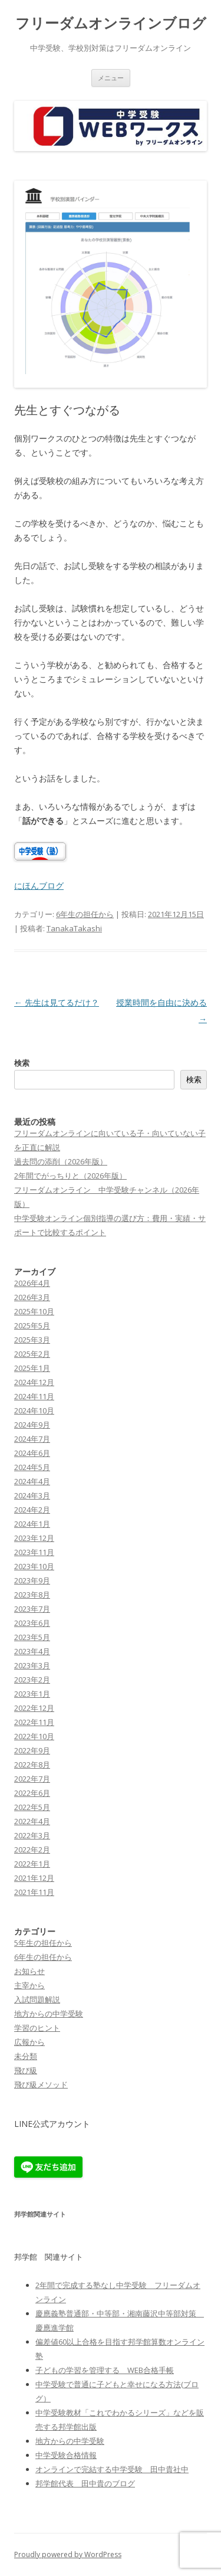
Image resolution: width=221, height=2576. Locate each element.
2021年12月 (34, 1878)
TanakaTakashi (74, 928)
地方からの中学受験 (48, 2013)
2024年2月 (32, 1509)
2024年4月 (32, 1481)
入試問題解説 (37, 1999)
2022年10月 (34, 1736)
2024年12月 (34, 1382)
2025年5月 (32, 1325)
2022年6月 (32, 1793)
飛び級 (25, 2070)
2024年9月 (32, 1424)
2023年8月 (32, 1594)
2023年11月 (34, 1552)
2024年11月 (34, 1396)
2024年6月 (32, 1453)
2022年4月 (32, 1821)
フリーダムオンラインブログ (110, 23)
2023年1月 (32, 1693)
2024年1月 (32, 1523)
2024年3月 (32, 1495)
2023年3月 (32, 1665)
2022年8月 (32, 1764)
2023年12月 (34, 1538)
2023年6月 (32, 1623)
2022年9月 (32, 1750)
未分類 (25, 2056)
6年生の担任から (85, 914)
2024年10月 (34, 1410)
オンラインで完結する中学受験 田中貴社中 (112, 2469)
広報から (29, 2042)
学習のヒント (37, 2027)
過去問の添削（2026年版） (60, 1161)
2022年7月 (32, 1778)
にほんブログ (39, 885)
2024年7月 (32, 1438)
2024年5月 (32, 1467)
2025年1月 (32, 1368)
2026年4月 (32, 1283)
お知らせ (29, 1971)
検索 (21, 1063)
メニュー (111, 77)
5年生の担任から (43, 1942)
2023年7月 (32, 1608)
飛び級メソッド (41, 2084)
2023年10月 (34, 1566)
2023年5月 (32, 1637)
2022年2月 (32, 1849)
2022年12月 (34, 1708)
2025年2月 (32, 1353)
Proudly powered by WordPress (67, 2554)
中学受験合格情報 (66, 2455)
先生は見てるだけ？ (56, 1002)
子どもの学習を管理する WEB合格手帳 (104, 2370)
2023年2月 (32, 1679)
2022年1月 (32, 1863)
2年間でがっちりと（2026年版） (70, 1175)
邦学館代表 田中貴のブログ (85, 2483)
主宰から (29, 1985)
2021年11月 (34, 1892)
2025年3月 (32, 1339)
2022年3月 (32, 1835)
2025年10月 (34, 1311)
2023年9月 (32, 1580)
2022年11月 (34, 1722)
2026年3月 (32, 1297)
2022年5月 (32, 1807)
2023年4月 (32, 1651)
